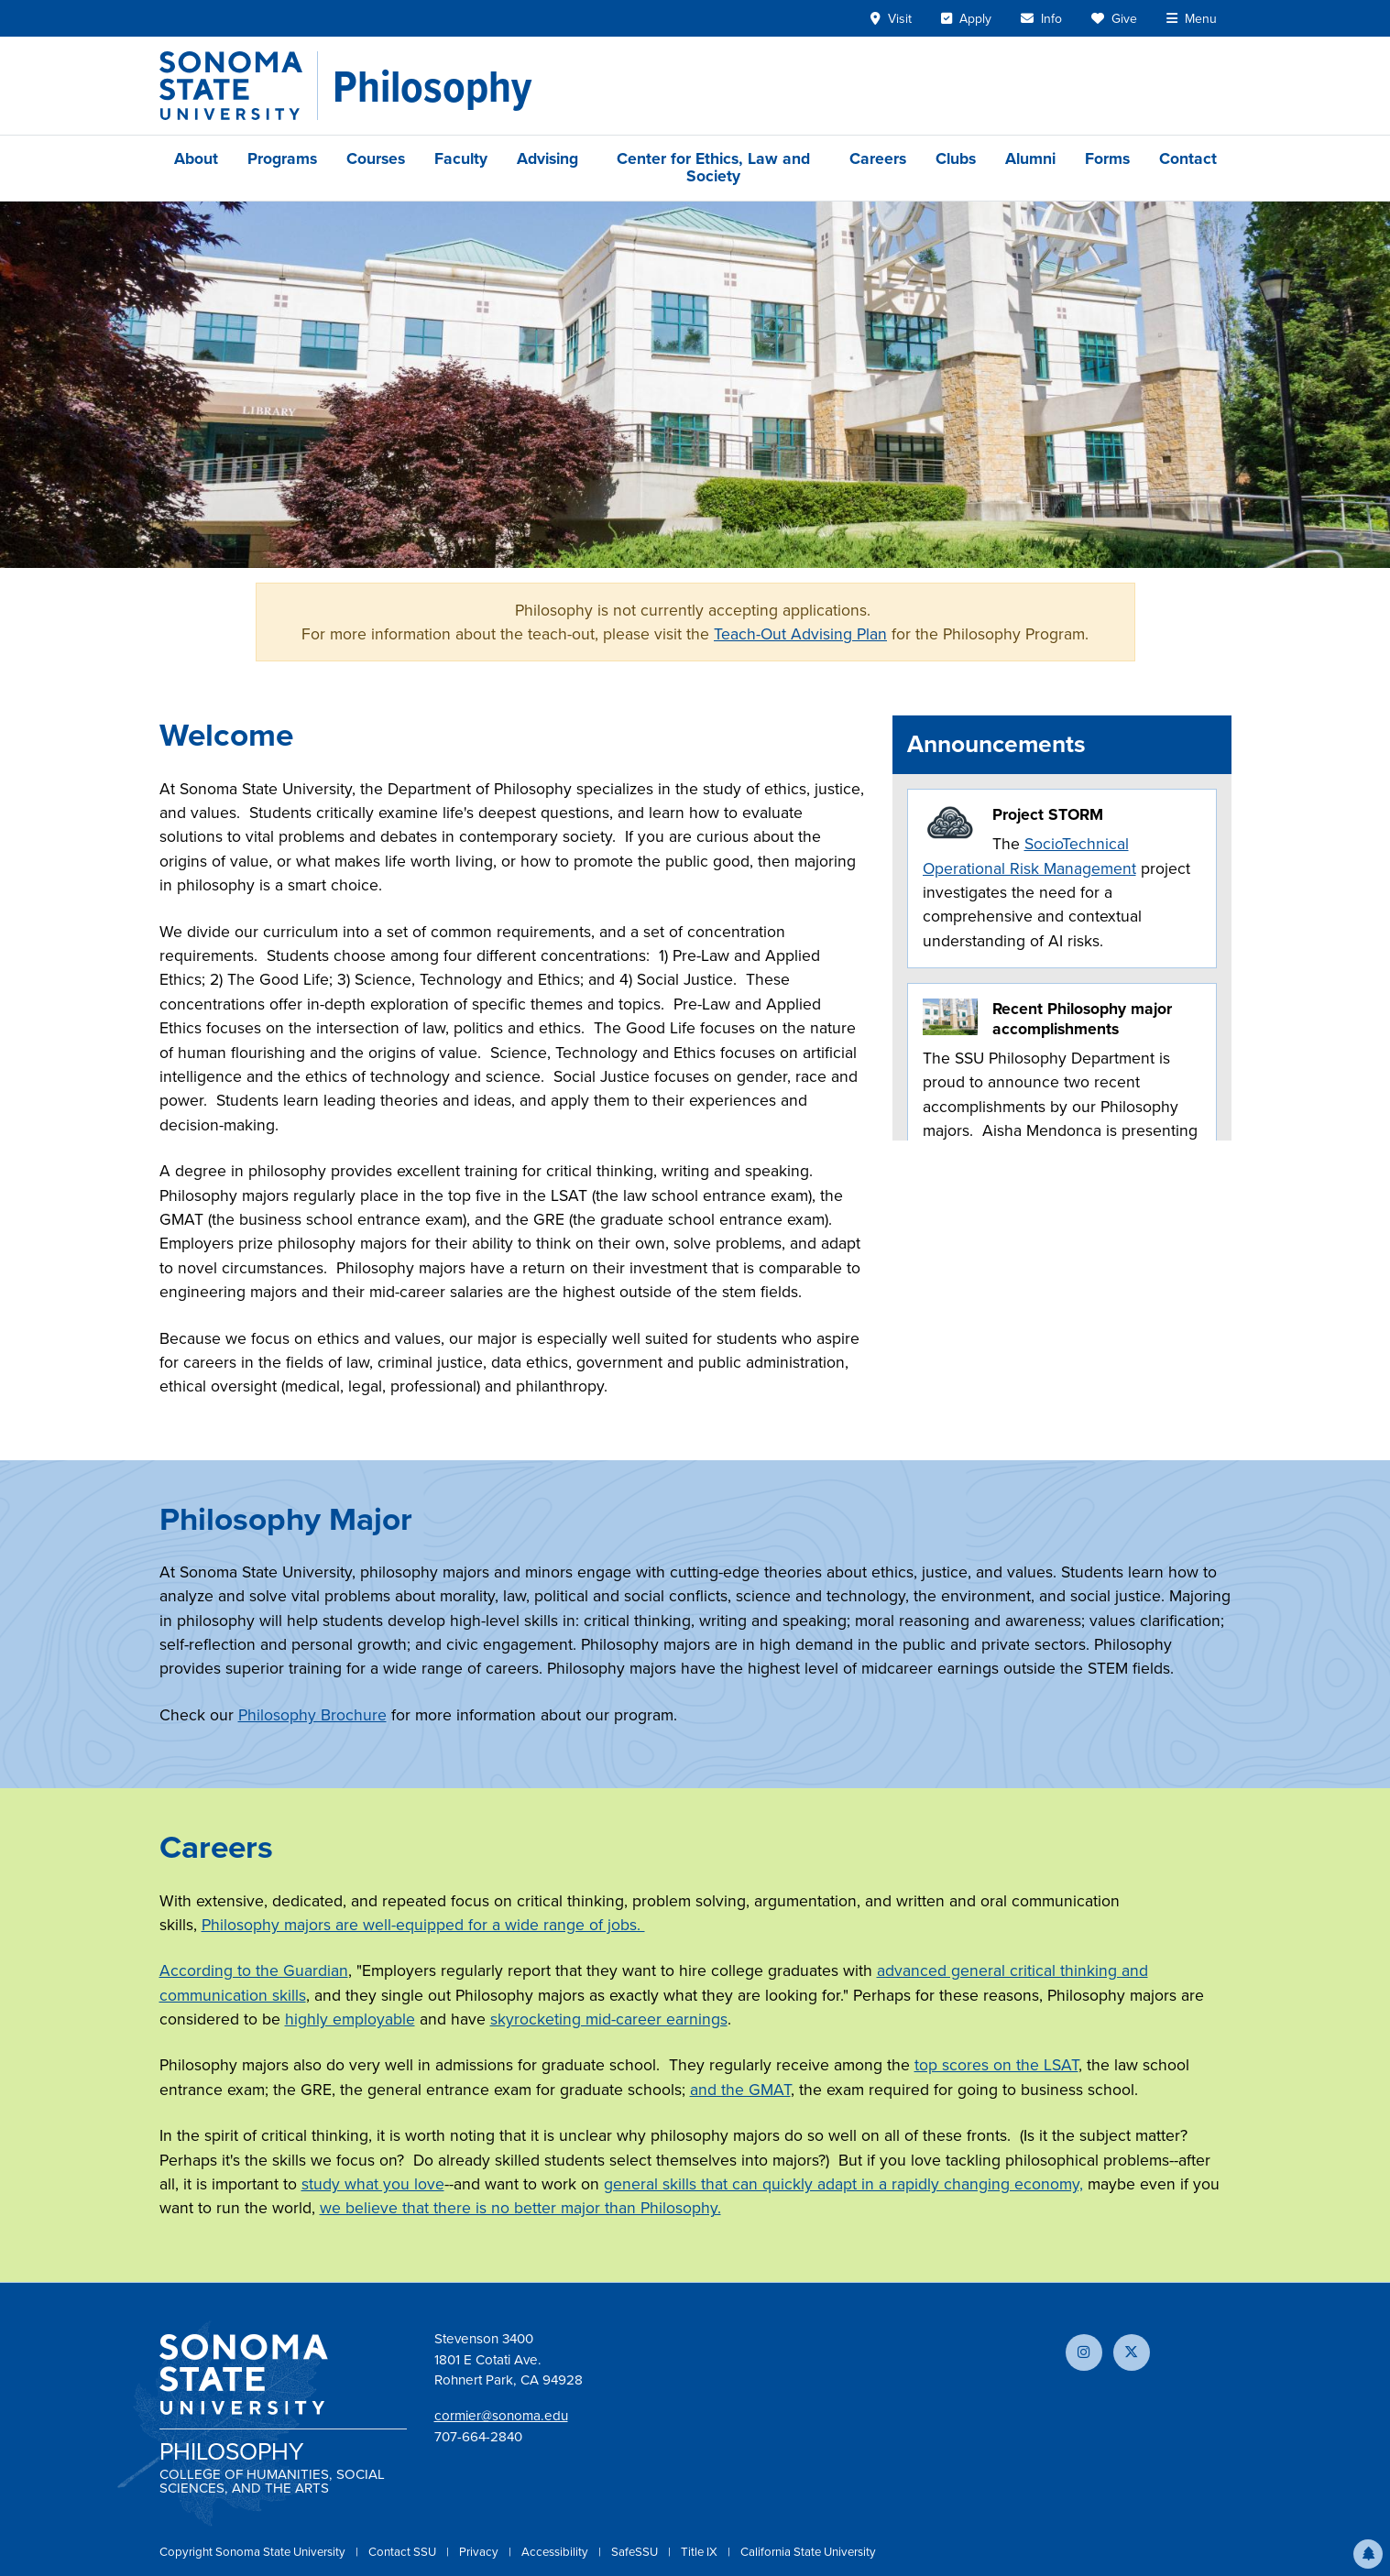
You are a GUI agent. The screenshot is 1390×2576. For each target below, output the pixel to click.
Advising (547, 158)
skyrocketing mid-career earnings (609, 2019)
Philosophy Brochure (312, 1715)
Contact (1188, 158)
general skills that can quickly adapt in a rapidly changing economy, (843, 2184)
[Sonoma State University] (238, 85)
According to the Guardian (253, 1970)
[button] (1368, 2554)
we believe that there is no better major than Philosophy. (520, 2208)
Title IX (700, 2551)
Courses (375, 158)
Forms (1107, 158)
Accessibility (556, 2551)
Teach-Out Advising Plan (800, 634)
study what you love (372, 2184)
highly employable (350, 2019)
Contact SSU (403, 2551)
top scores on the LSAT (996, 2065)
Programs (282, 158)
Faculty (460, 158)
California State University (808, 2551)
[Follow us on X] (1131, 2352)
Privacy (480, 2551)
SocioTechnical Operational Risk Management (1029, 855)
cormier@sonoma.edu (501, 2416)
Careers (877, 158)
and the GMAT (740, 2089)
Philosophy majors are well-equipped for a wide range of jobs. (423, 1925)
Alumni (1030, 158)
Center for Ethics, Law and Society (713, 167)
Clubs (956, 158)
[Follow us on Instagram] (1084, 2352)
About (196, 158)
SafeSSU (636, 2551)
